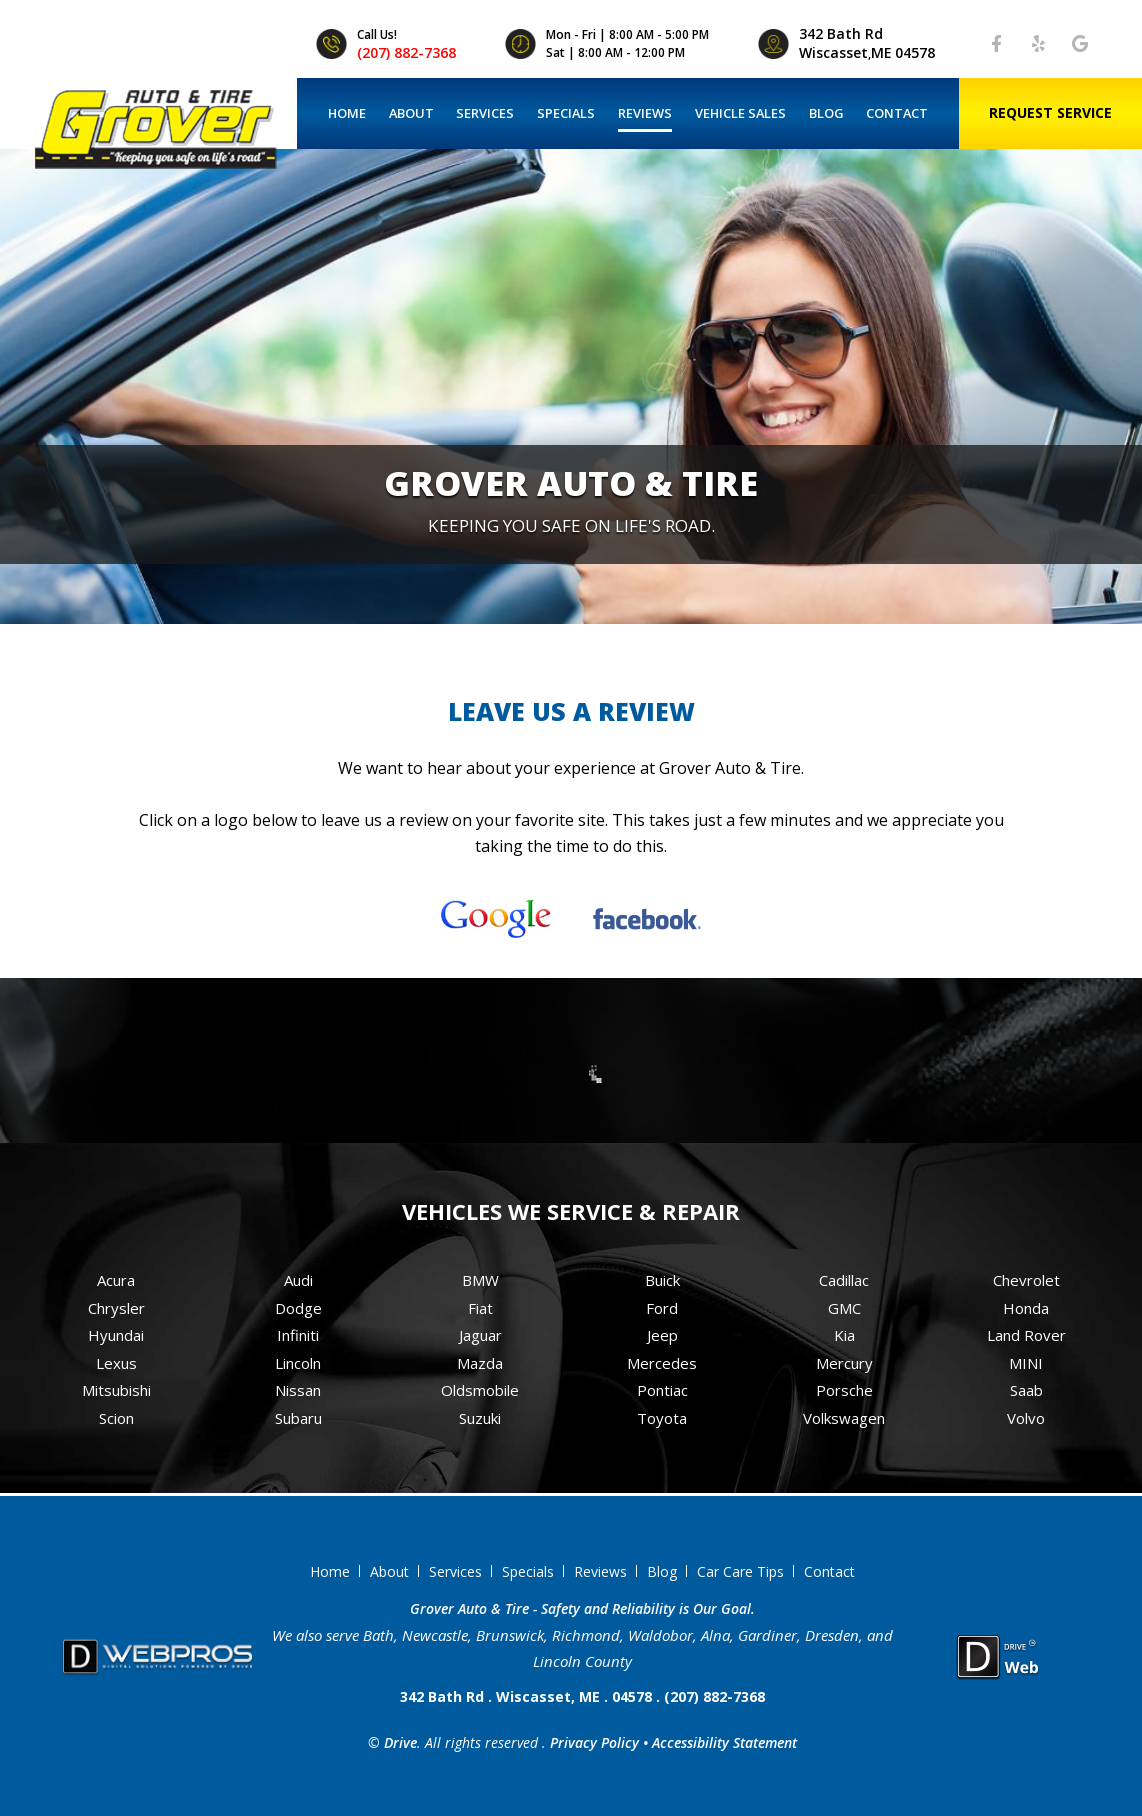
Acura (116, 1280)
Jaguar (480, 1335)
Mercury (844, 1363)
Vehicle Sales (740, 113)
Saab (1026, 1390)
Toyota (662, 1418)
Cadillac (844, 1280)
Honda (1026, 1308)
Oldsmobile (480, 1390)
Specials (566, 113)
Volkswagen (844, 1418)
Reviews (645, 113)
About (411, 113)
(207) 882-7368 (406, 52)
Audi (298, 1280)
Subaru (298, 1418)
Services (485, 113)
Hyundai (116, 1335)
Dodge (298, 1308)
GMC (844, 1308)
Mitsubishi (116, 1390)
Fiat (480, 1308)
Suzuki (480, 1418)
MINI (1026, 1363)
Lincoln (298, 1363)
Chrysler (116, 1308)
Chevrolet (1026, 1280)
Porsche (844, 1390)
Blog (826, 113)
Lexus (116, 1363)
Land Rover (1026, 1335)
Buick (662, 1280)
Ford (662, 1308)
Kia (844, 1335)
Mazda (480, 1363)
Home (347, 113)
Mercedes (662, 1363)
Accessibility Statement (724, 1742)
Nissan (298, 1390)
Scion (116, 1418)
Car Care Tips (740, 1571)
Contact (897, 113)
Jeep (662, 1335)
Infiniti (298, 1335)
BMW (480, 1280)
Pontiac (662, 1390)
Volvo (1026, 1418)
